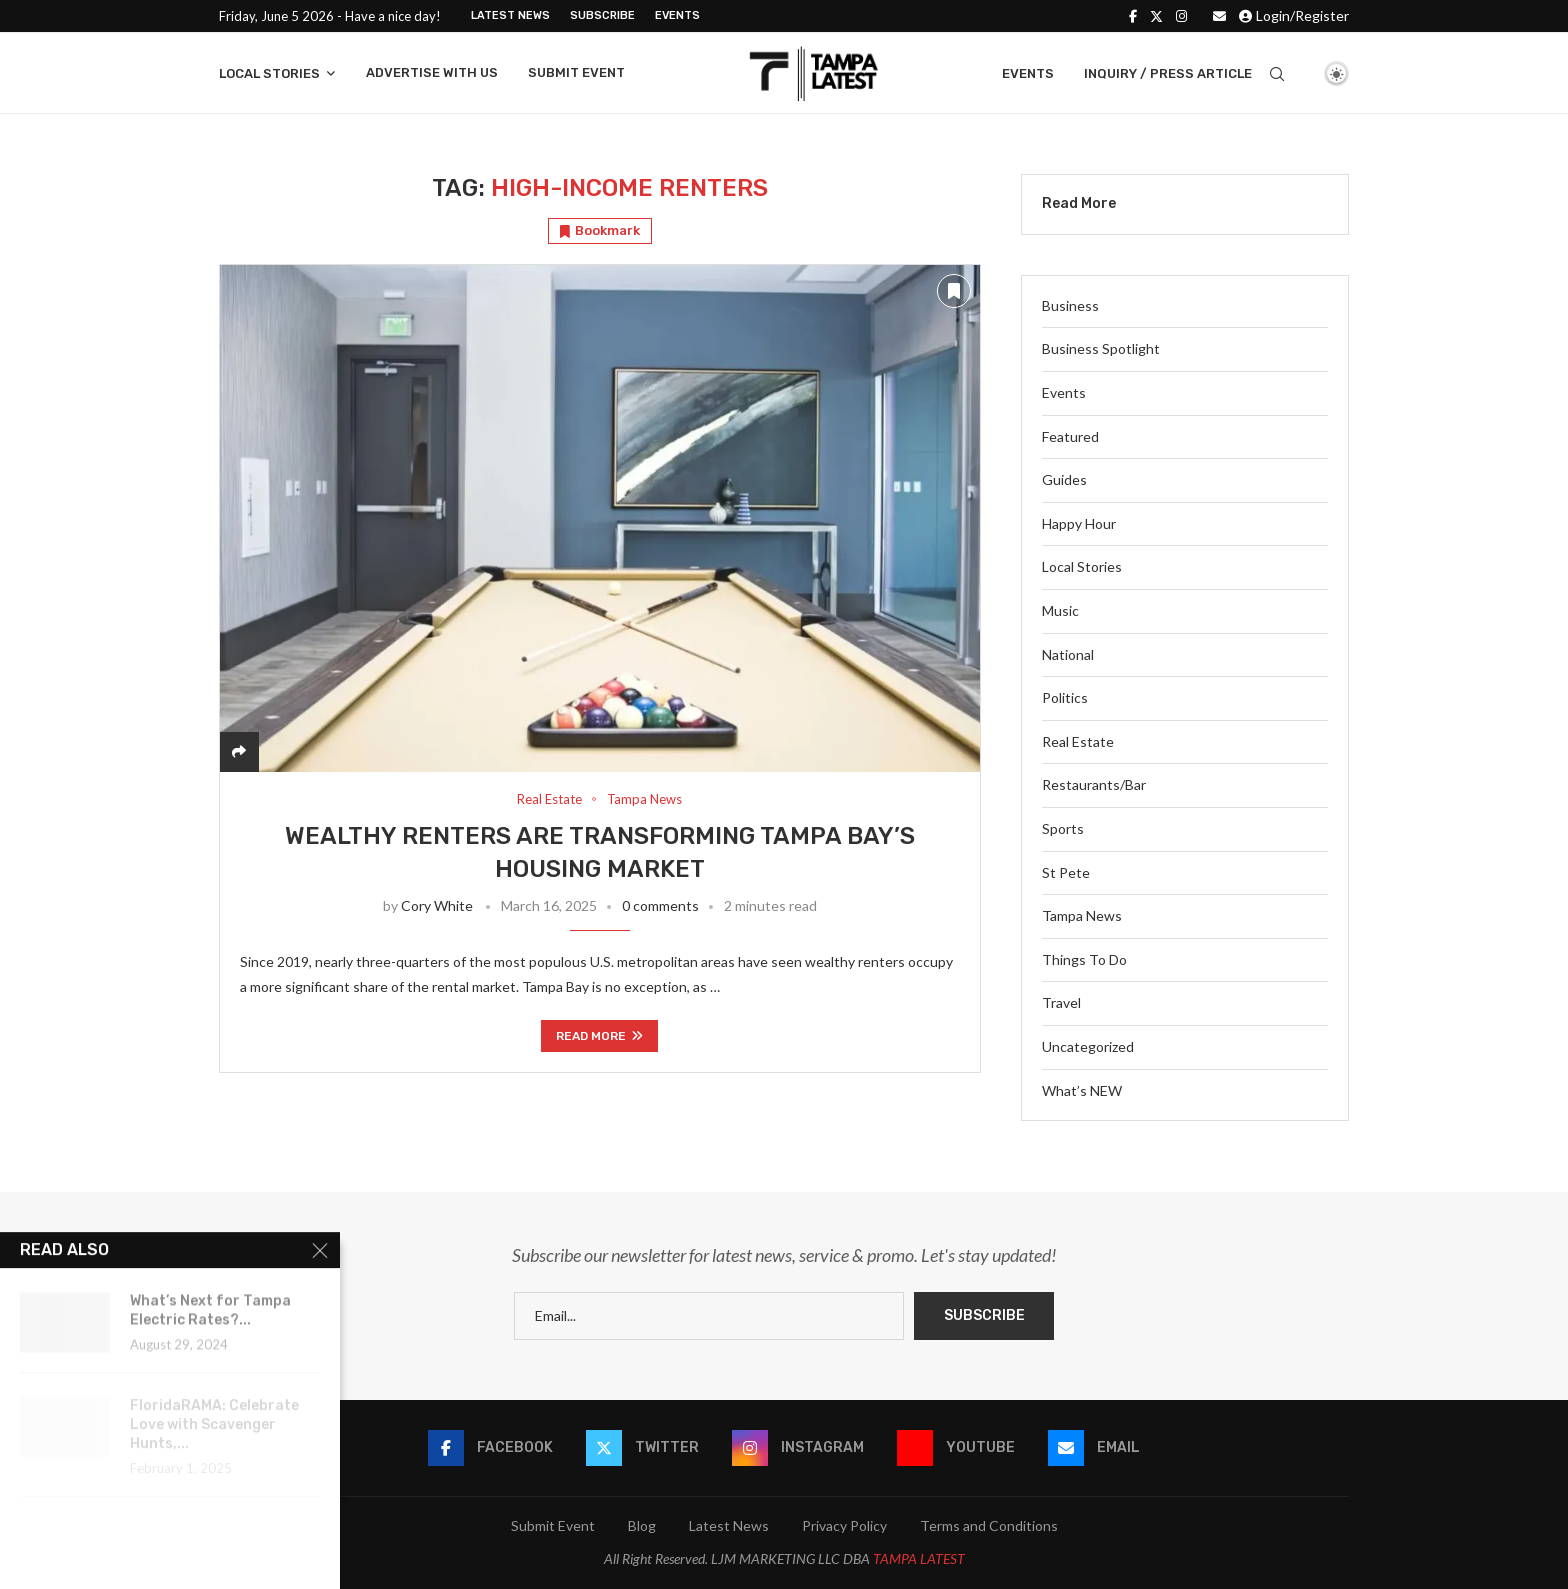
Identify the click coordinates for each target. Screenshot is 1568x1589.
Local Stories (269, 73)
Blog (642, 1525)
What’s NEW (1082, 1090)
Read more (599, 1036)
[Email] (1219, 16)
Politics (1065, 697)
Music (1060, 610)
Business (1070, 305)
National (1068, 654)
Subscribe (602, 15)
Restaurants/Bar (1094, 784)
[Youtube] (956, 1448)
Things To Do (1084, 959)
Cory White (437, 905)
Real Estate (1078, 741)
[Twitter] (1156, 16)
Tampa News (1082, 915)
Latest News (510, 15)
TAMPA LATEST (919, 1558)
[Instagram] (1181, 16)
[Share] (239, 751)
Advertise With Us (432, 72)
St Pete (1066, 872)
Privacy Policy (844, 1525)
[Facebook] (1133, 16)
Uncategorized (1088, 1046)
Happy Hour (1079, 523)
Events (677, 15)
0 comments (660, 905)
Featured (1070, 436)
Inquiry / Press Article (1168, 73)
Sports (1063, 828)
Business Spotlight (1101, 348)
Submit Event (576, 72)
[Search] (1277, 74)
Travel (1061, 1002)
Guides (1064, 479)
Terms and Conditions (989, 1525)
